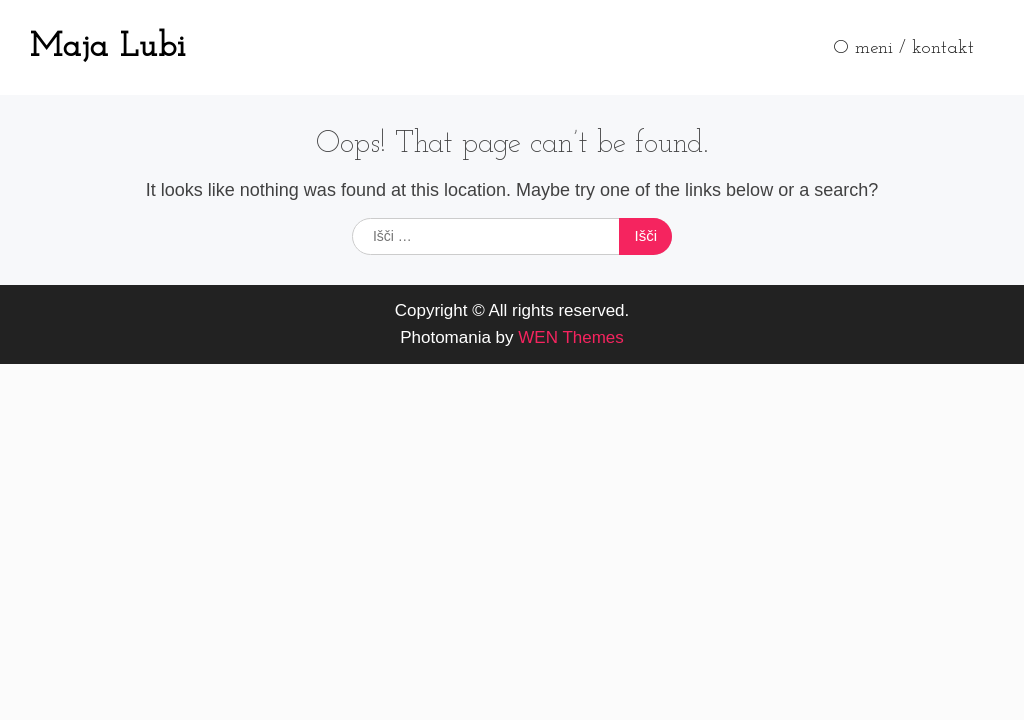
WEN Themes (571, 337)
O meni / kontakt (903, 48)
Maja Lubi (108, 47)
